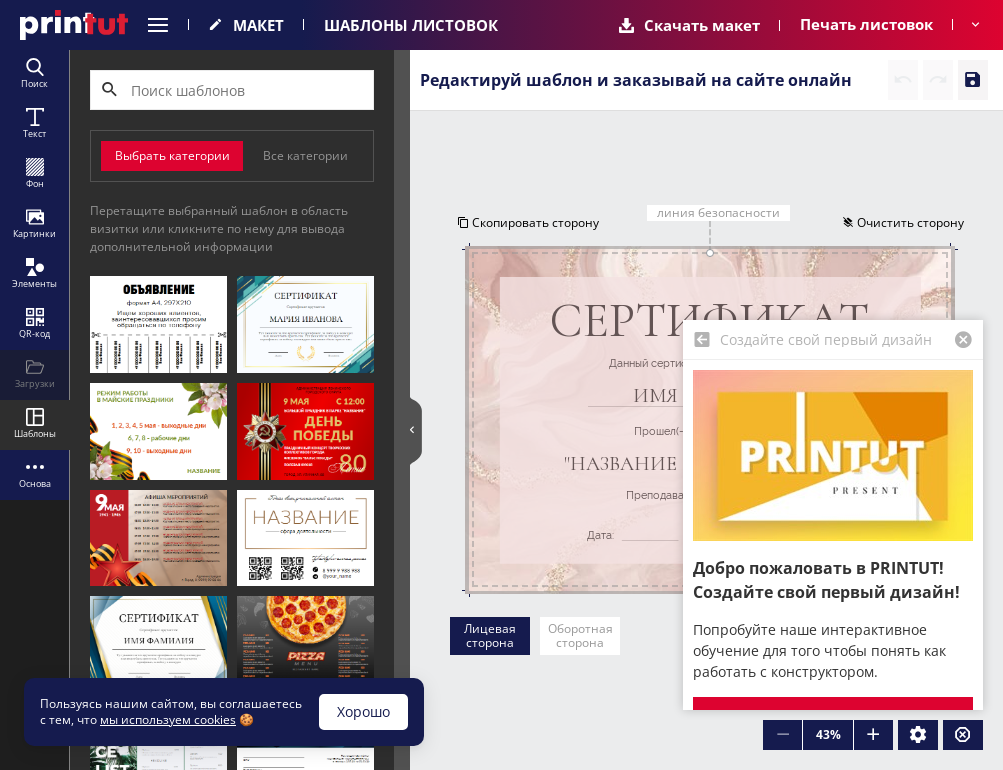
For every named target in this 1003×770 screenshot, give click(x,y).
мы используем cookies (168, 719)
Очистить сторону (904, 222)
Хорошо (363, 711)
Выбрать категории (172, 155)
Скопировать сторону (527, 222)
